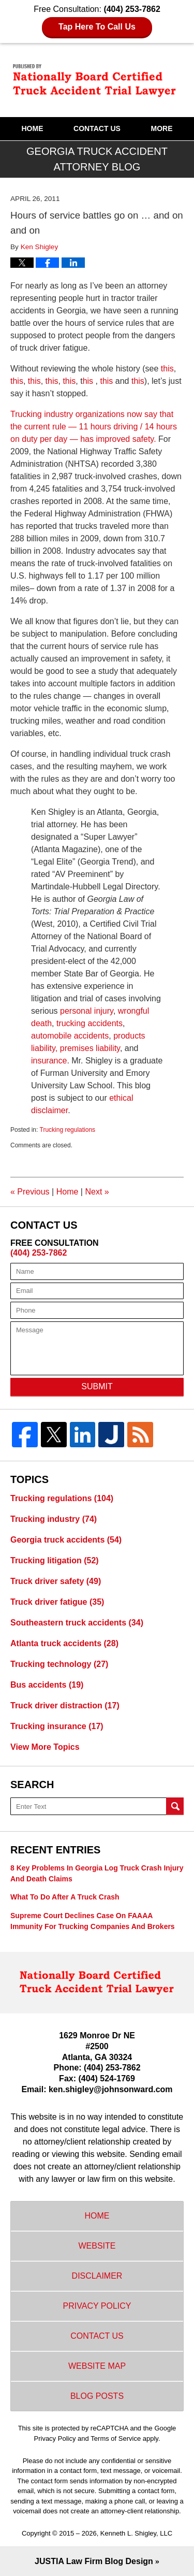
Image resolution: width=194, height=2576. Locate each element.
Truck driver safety (55, 1581)
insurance (49, 1060)
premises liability (90, 1048)
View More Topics (45, 1747)
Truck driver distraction (65, 1705)
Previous (30, 1191)
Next (97, 1191)
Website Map (97, 2366)
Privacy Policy (97, 2305)
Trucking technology (59, 1664)
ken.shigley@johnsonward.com (111, 2089)
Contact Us (97, 128)
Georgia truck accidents (66, 1539)
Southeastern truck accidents (76, 1622)
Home (32, 128)
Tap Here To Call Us (97, 26)
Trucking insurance (56, 1726)
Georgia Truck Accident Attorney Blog (97, 80)
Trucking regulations (68, 1129)
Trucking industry (53, 1519)
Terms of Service (116, 2438)
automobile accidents (70, 1035)
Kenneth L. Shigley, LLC (136, 2533)
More (162, 128)
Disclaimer (97, 2275)
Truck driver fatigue (57, 1602)
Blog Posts (97, 2396)
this (165, 368)
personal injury (86, 1010)
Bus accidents (46, 1684)
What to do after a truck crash (65, 1897)
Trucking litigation (54, 1560)
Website (96, 2245)
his (89, 381)
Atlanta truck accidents (64, 1643)
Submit (96, 1386)
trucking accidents (89, 1023)
